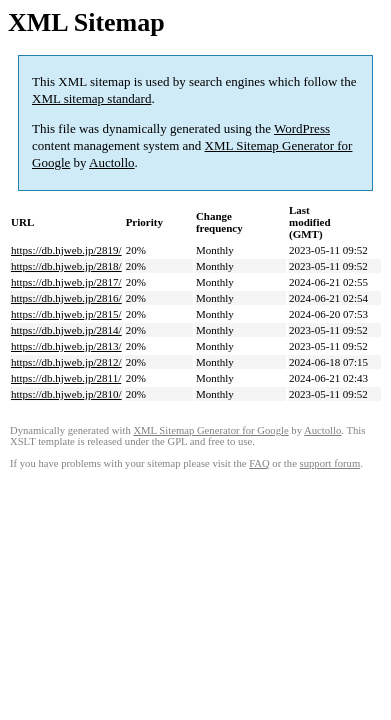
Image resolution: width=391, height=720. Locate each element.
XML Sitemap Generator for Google (210, 430)
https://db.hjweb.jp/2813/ (66, 346)
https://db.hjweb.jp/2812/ (66, 362)
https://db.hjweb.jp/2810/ (66, 394)
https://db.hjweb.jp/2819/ (66, 250)
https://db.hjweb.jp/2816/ (66, 298)
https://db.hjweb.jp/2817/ (66, 282)
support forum (330, 463)
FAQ (259, 463)
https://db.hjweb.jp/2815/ (66, 314)
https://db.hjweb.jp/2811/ (66, 378)
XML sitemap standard (91, 98)
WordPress (302, 128)
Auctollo (112, 162)
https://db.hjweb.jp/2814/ (66, 330)
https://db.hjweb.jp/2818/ (66, 266)
